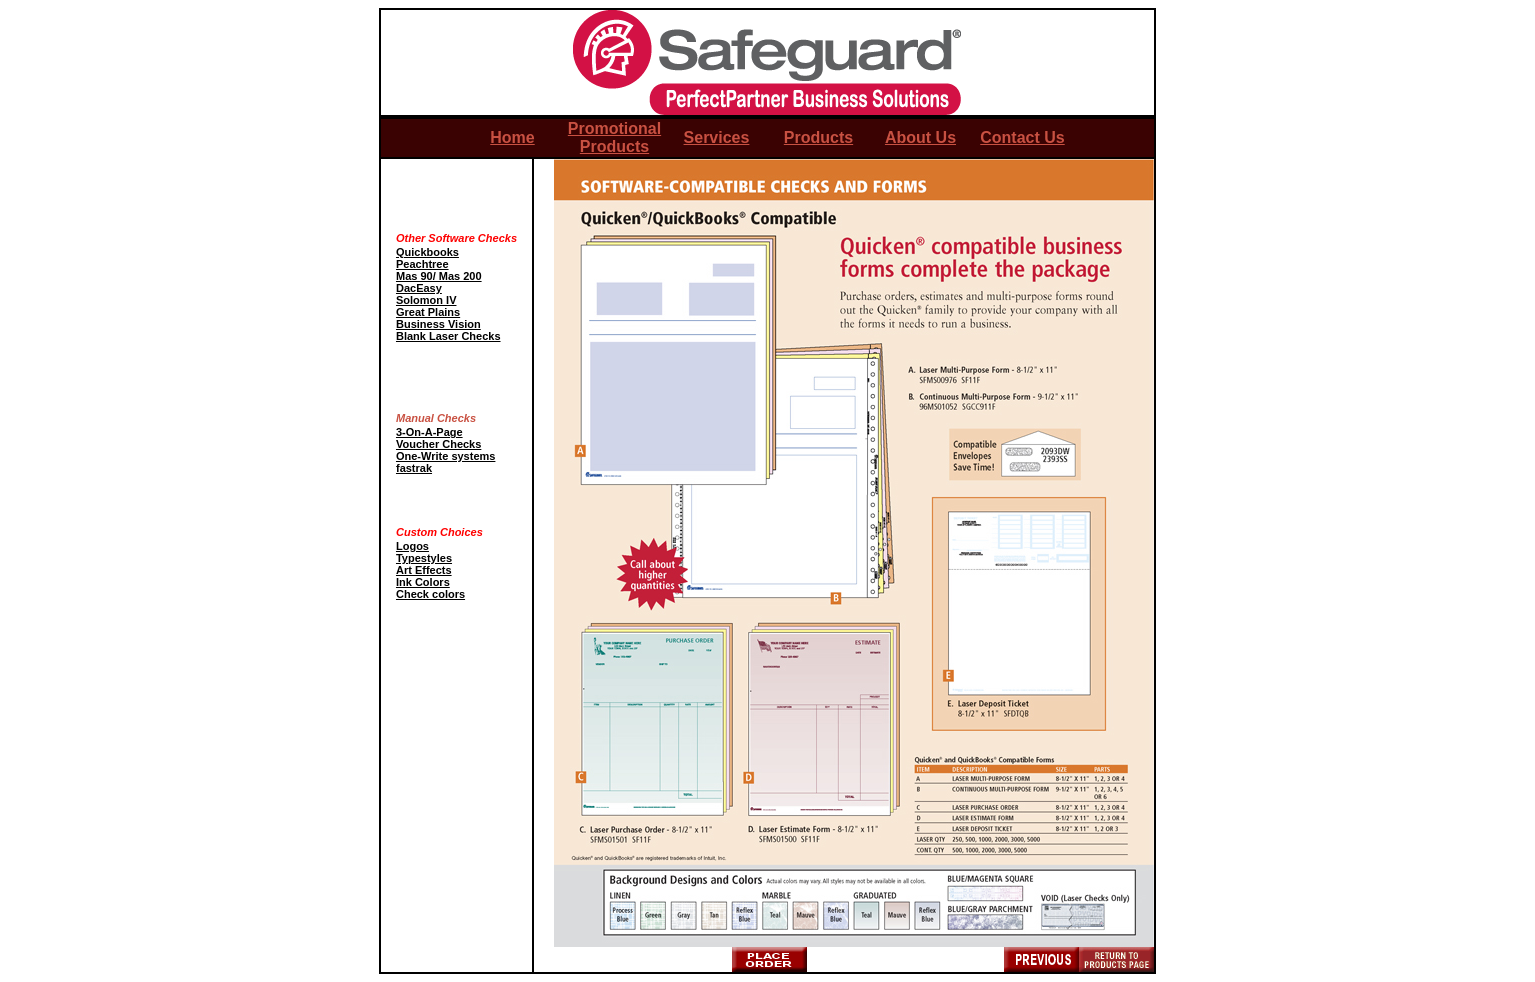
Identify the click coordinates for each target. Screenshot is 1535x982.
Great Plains (428, 312)
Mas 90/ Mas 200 (439, 276)
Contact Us (1022, 137)
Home (512, 137)
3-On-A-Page (429, 432)
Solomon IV (426, 300)
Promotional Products (614, 137)
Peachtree (422, 264)
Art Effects (424, 570)
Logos (412, 546)
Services (717, 137)
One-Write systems (445, 456)
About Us (920, 137)
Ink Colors (423, 582)
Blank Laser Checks (448, 336)
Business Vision (438, 324)
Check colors (430, 594)
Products (818, 137)
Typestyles (424, 558)
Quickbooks (427, 252)
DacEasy (419, 288)
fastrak (414, 468)
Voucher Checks (438, 444)
